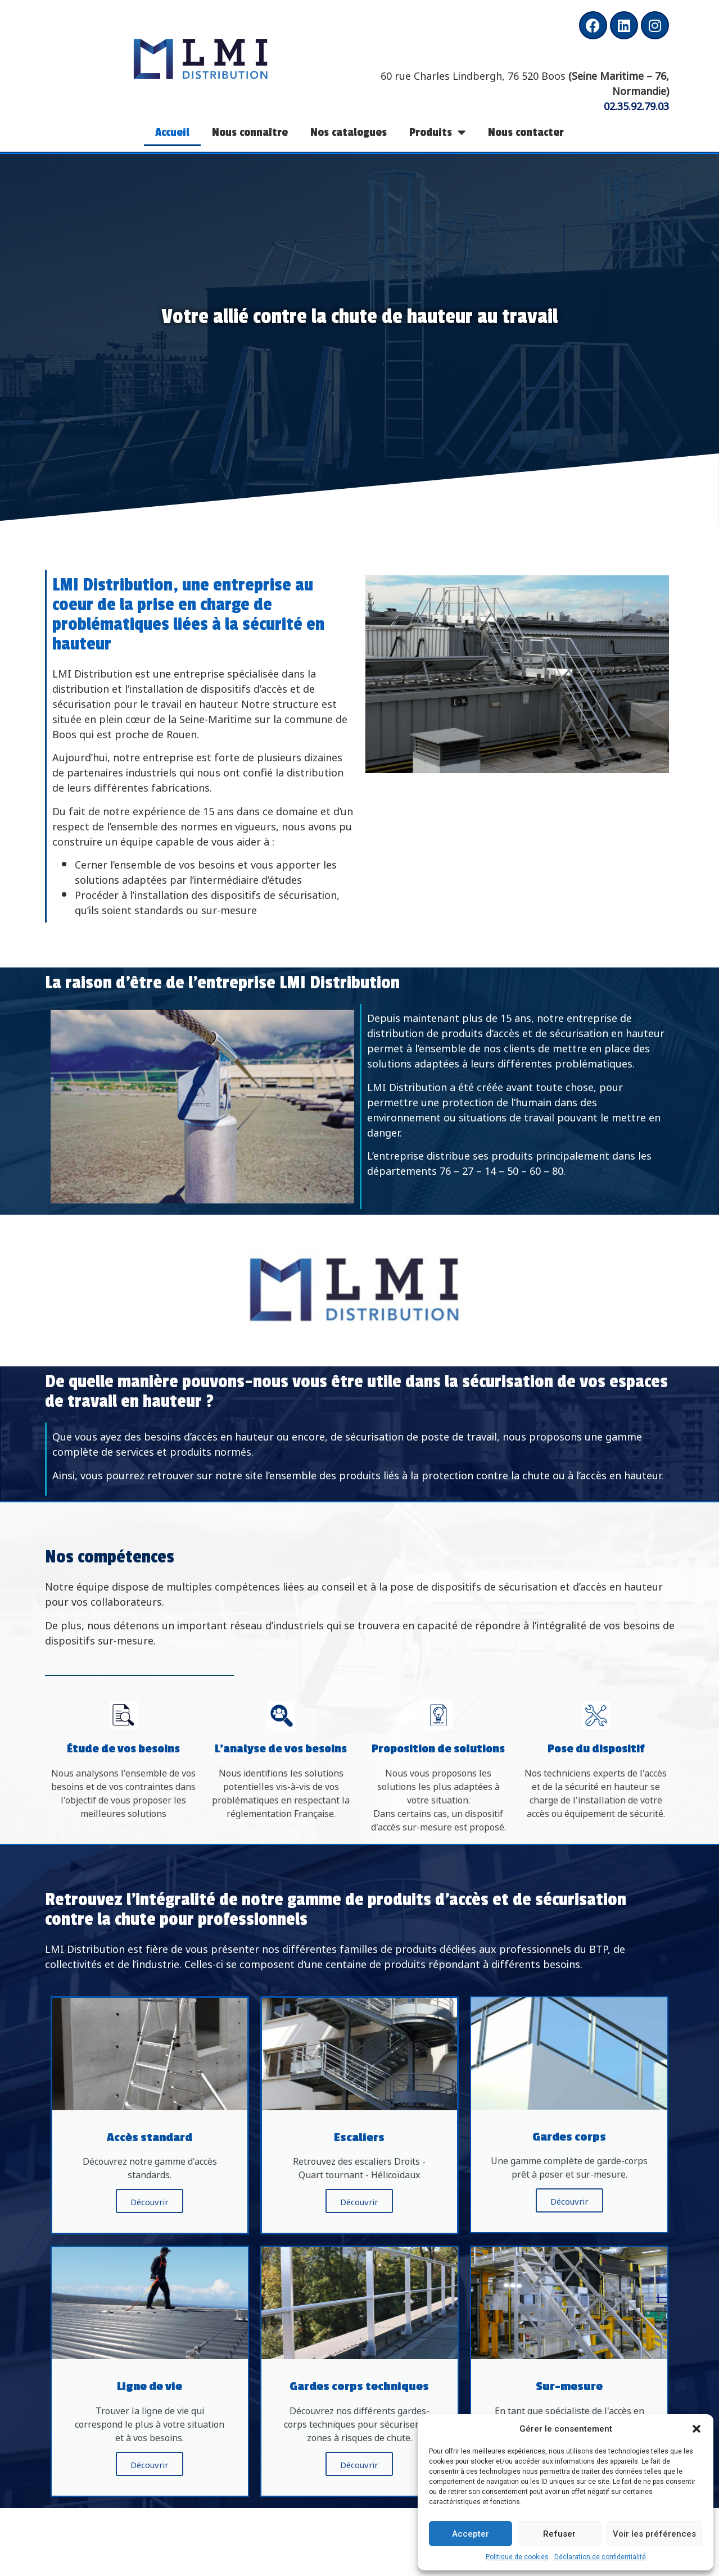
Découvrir (149, 2201)
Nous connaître (250, 132)
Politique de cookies (517, 2557)
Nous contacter (526, 132)
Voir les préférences (654, 2534)
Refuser (559, 2534)
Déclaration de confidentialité (600, 2557)
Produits (437, 132)
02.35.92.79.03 (636, 105)
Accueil (172, 132)
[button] (696, 2428)
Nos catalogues (348, 132)
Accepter (470, 2534)
